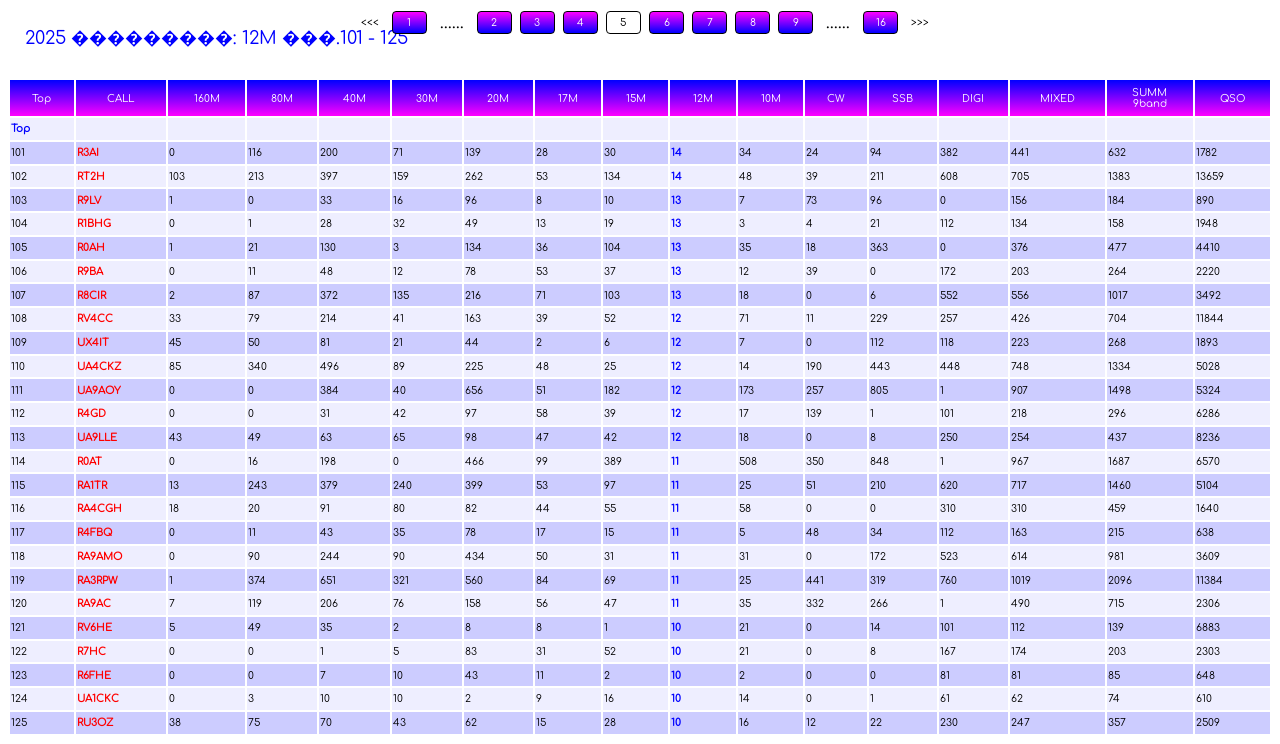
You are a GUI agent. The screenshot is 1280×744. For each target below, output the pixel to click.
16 (881, 22)
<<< (370, 22)
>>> (920, 22)
